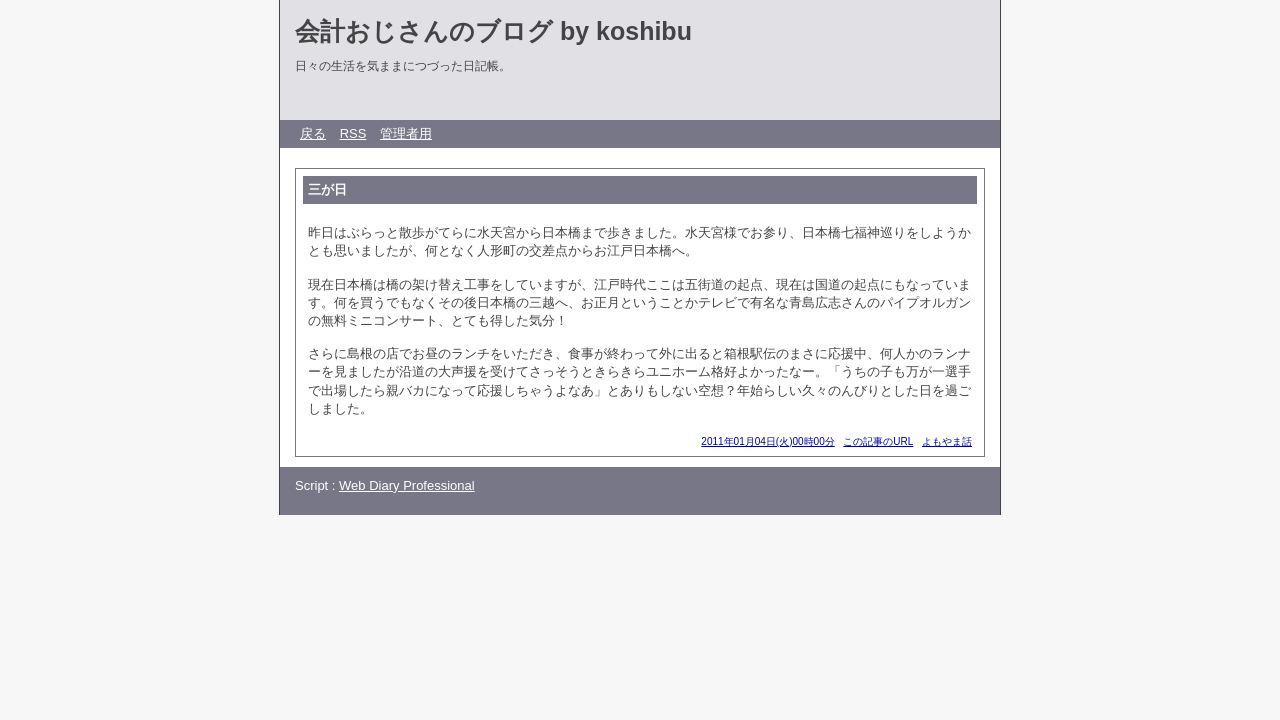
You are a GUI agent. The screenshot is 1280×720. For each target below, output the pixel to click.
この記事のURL (878, 441)
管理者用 (406, 133)
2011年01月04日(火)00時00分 (767, 441)
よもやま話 (947, 441)
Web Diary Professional (407, 485)
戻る (313, 133)
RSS (353, 133)
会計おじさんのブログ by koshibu (493, 31)
